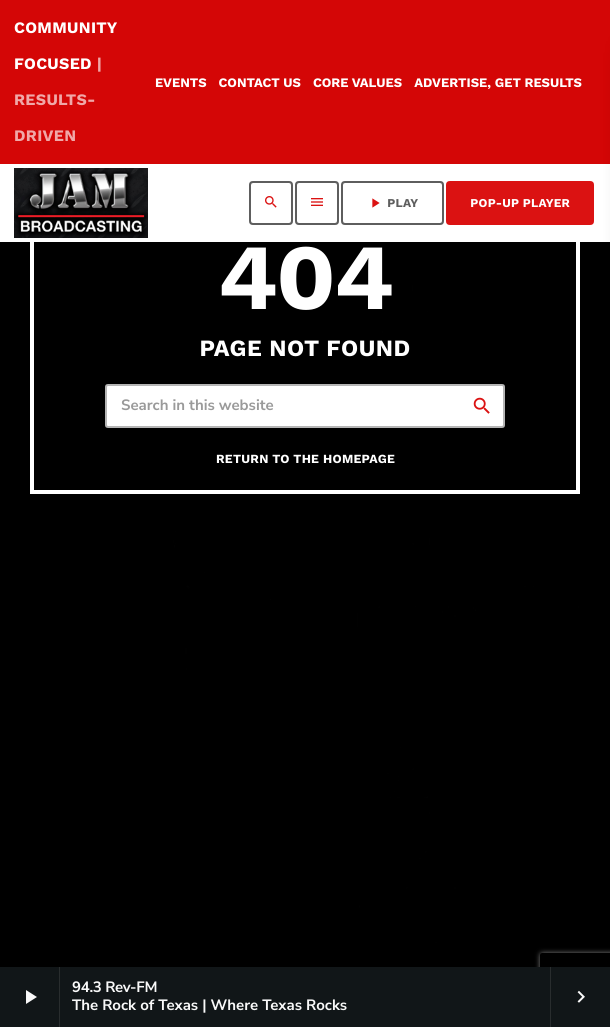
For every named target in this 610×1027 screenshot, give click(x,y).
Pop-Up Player (520, 203)
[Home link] (81, 203)
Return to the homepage (305, 459)
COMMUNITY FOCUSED (65, 81)
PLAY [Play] (392, 203)
